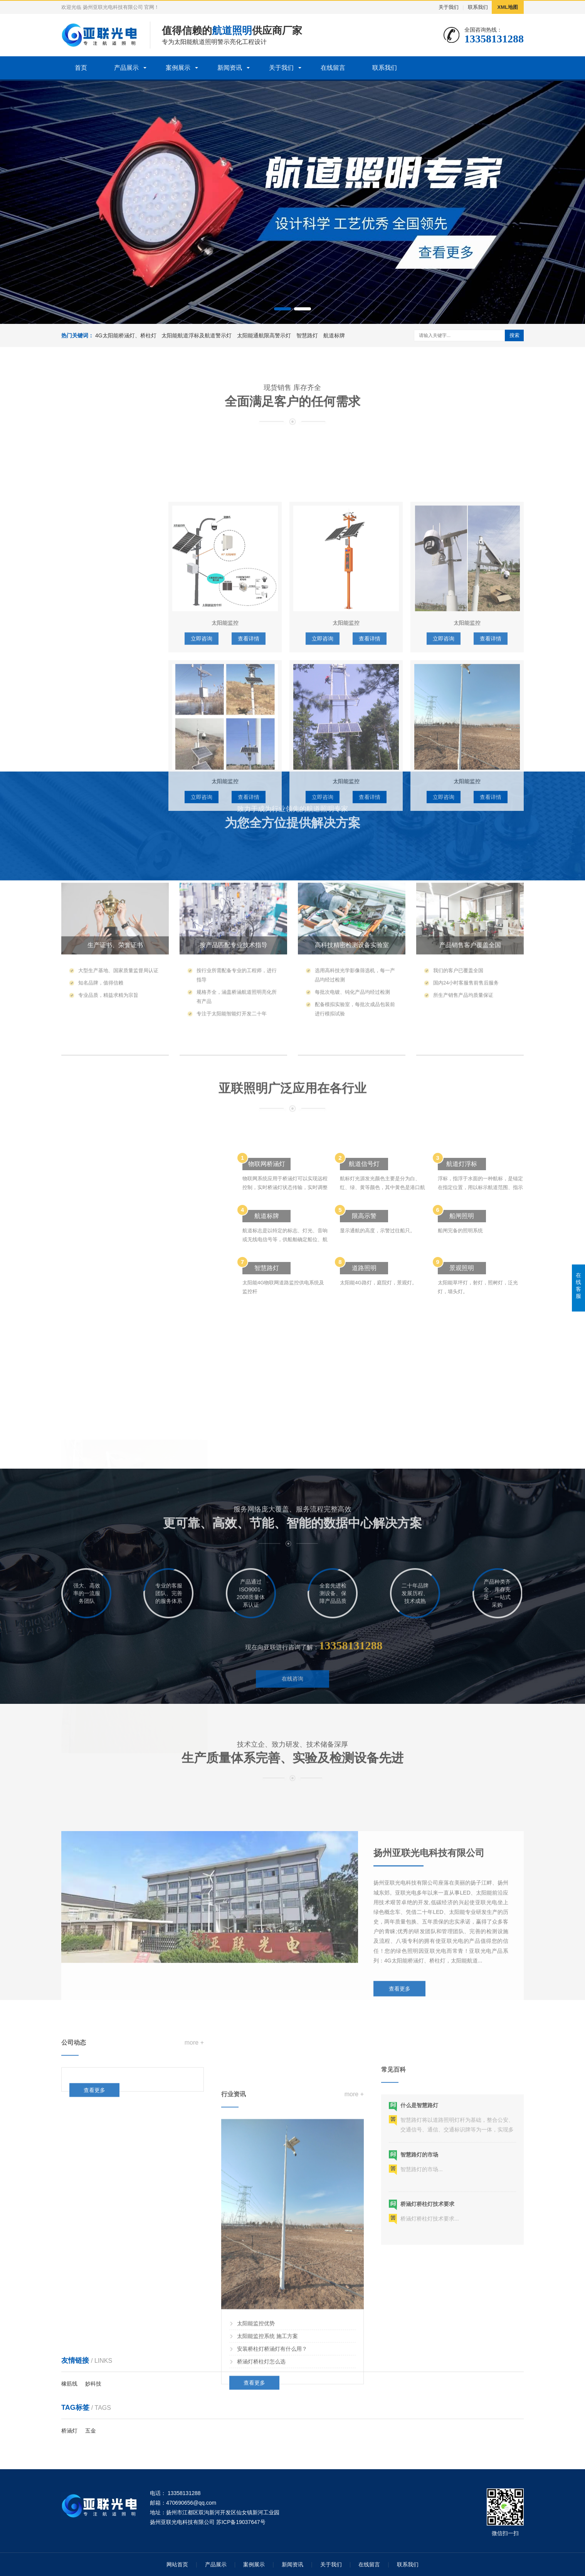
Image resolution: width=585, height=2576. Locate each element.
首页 (81, 67)
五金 (90, 2431)
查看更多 (399, 2103)
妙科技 (93, 2384)
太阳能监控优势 (256, 2510)
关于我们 (449, 7)
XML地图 (508, 7)
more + (194, 2076)
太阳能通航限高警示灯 (264, 335)
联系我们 (478, 7)
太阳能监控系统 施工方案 (267, 2522)
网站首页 (177, 2564)
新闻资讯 (229, 67)
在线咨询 (292, 1710)
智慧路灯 (307, 335)
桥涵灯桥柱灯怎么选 (261, 2548)
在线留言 (333, 67)
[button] (282, 308)
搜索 (514, 335)
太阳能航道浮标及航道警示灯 (196, 335)
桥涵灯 (69, 2431)
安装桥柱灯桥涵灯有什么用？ (272, 2535)
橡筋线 (69, 2384)
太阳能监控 (84, 877)
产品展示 (126, 67)
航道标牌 (334, 335)
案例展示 (178, 67)
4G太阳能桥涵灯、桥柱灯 (125, 335)
